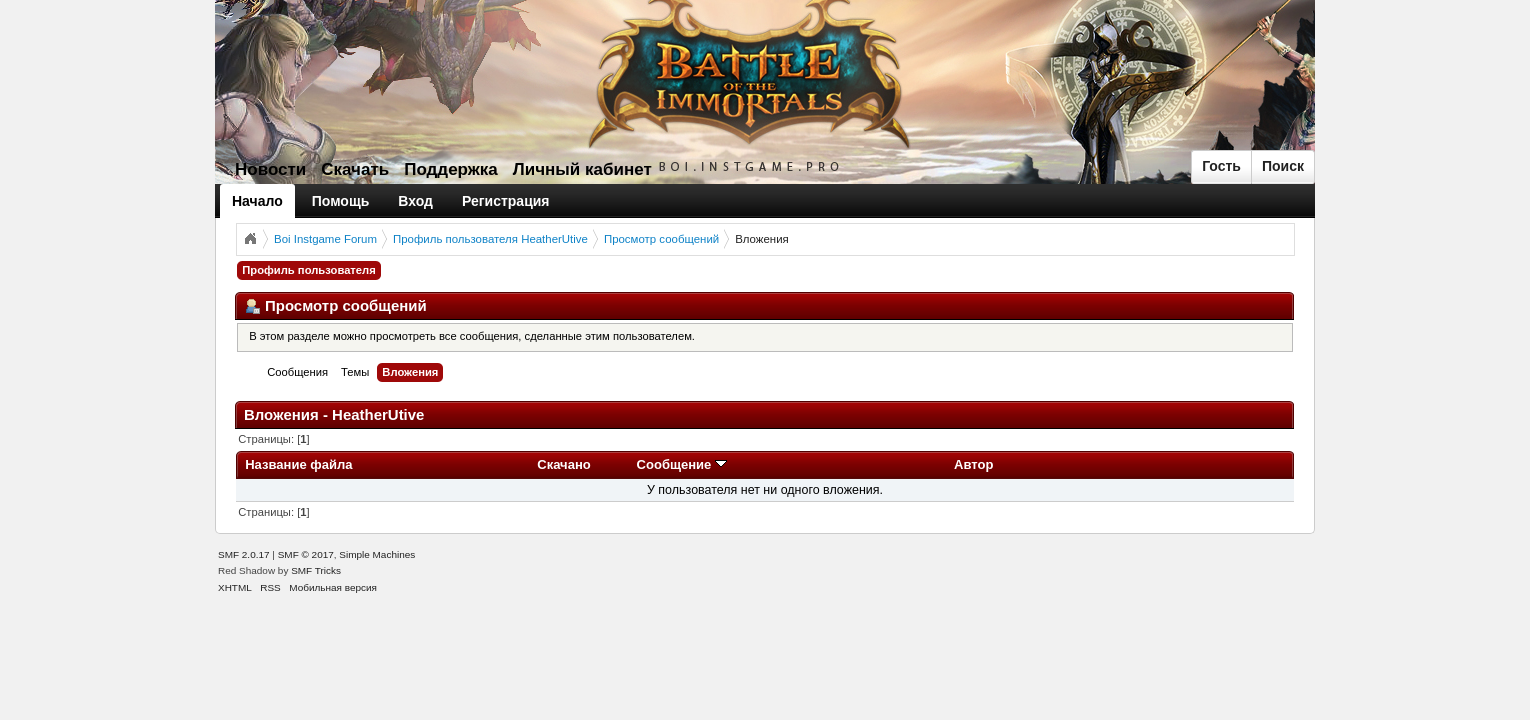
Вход (415, 201)
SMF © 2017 (306, 554)
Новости (270, 169)
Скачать (355, 169)
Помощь (341, 201)
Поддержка (451, 169)
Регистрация (506, 201)
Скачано (564, 464)
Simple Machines (377, 554)
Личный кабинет (582, 169)
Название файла (298, 464)
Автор (973, 464)
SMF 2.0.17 (244, 554)
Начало (257, 201)
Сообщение (682, 464)
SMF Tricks (316, 570)
